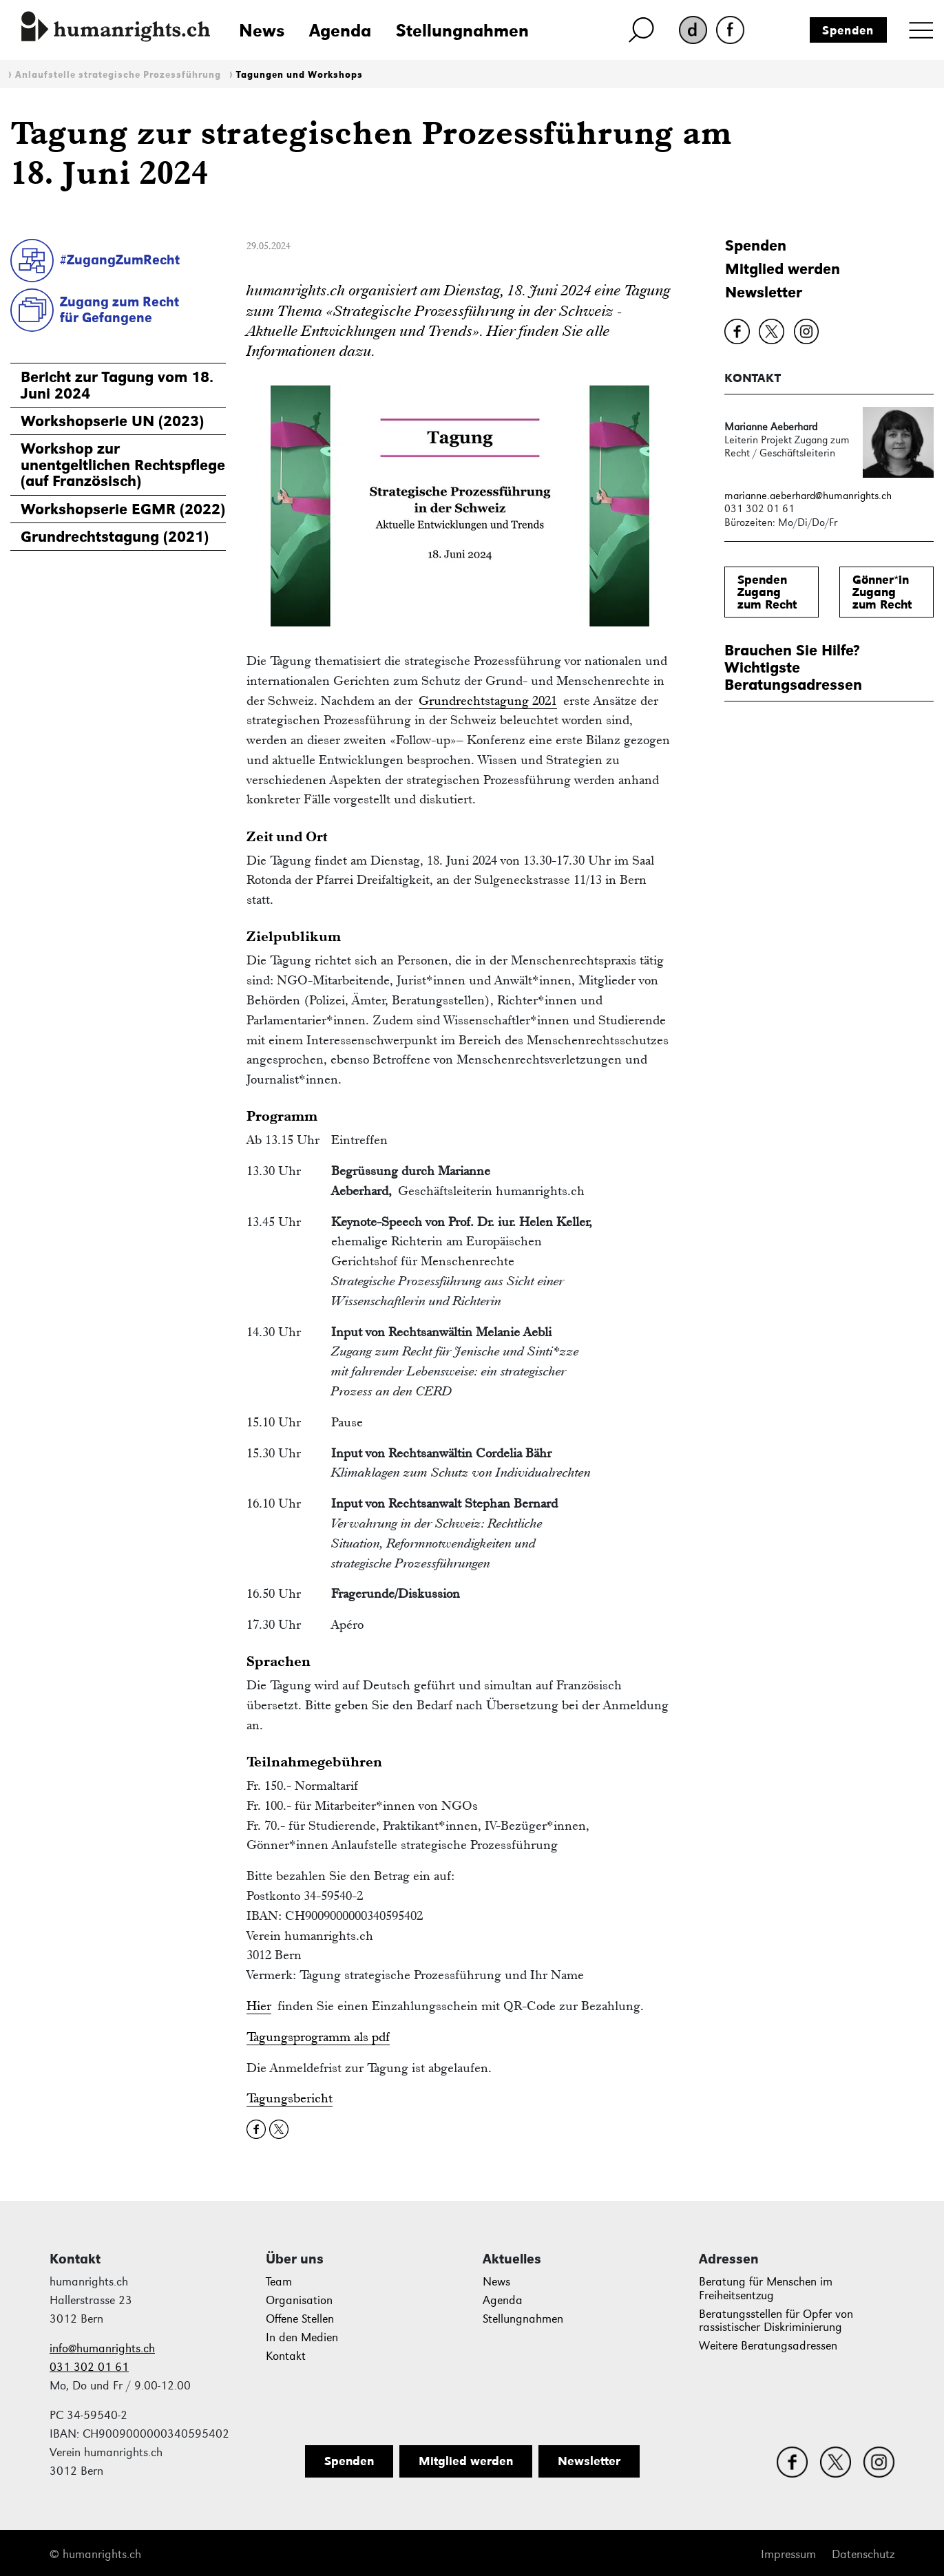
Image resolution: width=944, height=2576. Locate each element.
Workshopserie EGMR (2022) (123, 509)
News (261, 30)
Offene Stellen (300, 2319)
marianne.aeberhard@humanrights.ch (808, 495)
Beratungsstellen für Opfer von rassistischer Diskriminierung (776, 2321)
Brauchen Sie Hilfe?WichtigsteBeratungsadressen (793, 668)
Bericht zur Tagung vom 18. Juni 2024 (117, 385)
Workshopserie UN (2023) (112, 421)
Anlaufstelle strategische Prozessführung (118, 75)
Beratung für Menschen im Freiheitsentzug (765, 2288)
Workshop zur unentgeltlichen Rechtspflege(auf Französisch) (123, 465)
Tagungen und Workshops (299, 75)
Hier (259, 2006)
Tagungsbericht (290, 2098)
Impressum (788, 2554)
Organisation (299, 2300)
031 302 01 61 (89, 2367)
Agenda (340, 30)
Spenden (848, 30)
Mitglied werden (782, 268)
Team (279, 2281)
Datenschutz (863, 2554)
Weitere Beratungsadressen (768, 2346)
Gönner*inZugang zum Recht (882, 592)
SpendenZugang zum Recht (767, 592)
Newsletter (763, 292)
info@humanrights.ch (102, 2348)
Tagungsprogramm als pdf (318, 2037)
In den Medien (302, 2337)
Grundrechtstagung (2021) (115, 537)
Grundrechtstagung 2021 (488, 700)
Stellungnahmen (462, 30)
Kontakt (286, 2356)
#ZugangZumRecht (120, 259)
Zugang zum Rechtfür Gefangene (119, 309)
